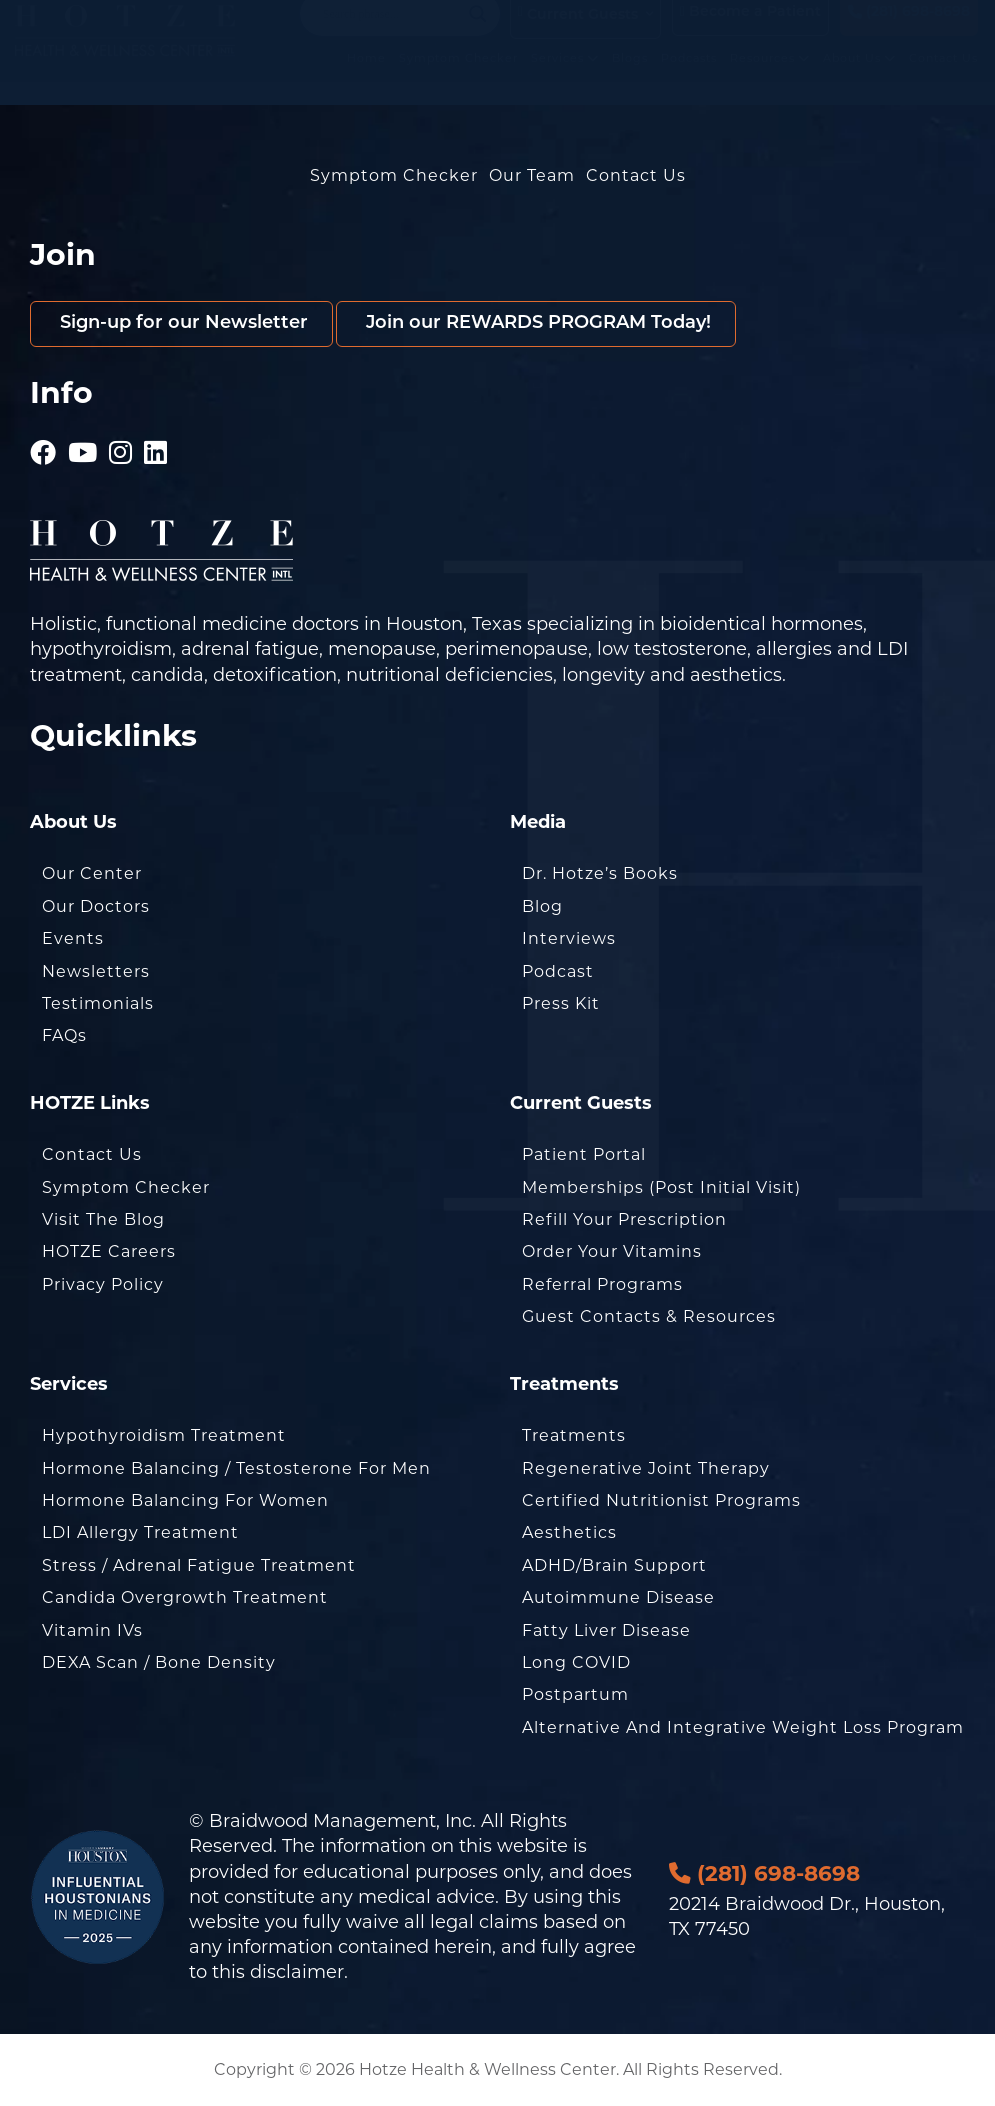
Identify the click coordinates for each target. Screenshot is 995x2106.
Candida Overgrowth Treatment (185, 1597)
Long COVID (576, 1662)
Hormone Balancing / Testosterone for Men (236, 1468)
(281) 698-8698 (909, 32)
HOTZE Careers (109, 1251)
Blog (542, 906)
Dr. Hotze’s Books (600, 873)
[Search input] (391, 34)
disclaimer (297, 1972)
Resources (770, 78)
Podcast (558, 971)
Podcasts (689, 78)
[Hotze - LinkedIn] (156, 445)
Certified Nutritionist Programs (661, 1500)
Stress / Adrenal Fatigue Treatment (199, 1565)
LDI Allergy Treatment (140, 1532)
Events (73, 938)
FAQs (64, 1035)
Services (565, 78)
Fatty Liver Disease (606, 1630)
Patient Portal (584, 1154)
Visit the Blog (103, 1219)
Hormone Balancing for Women (185, 1500)
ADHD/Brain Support (614, 1565)
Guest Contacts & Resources (649, 1316)
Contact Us (943, 78)
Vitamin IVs (92, 1630)
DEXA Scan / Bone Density (159, 1662)
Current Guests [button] (578, 34)
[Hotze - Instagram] (121, 445)
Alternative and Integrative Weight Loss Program (743, 1727)
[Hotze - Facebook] (43, 445)
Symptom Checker (458, 78)
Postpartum (575, 1694)
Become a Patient (750, 32)
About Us (859, 78)
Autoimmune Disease (618, 1597)
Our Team (532, 175)
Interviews (569, 938)
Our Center (92, 873)
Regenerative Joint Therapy (646, 1468)
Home (366, 78)
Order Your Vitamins (612, 1251)
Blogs (630, 78)
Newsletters (96, 971)
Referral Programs (602, 1284)
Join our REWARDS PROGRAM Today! (536, 323)
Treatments (574, 1435)
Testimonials (98, 1003)
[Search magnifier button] (478, 34)
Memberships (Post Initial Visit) (661, 1187)
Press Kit (561, 1003)
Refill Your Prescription (624, 1219)
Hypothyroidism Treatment (164, 1435)
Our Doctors (96, 906)
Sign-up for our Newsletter (181, 323)
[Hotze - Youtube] (83, 445)
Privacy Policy (103, 1284)
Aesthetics (569, 1532)
